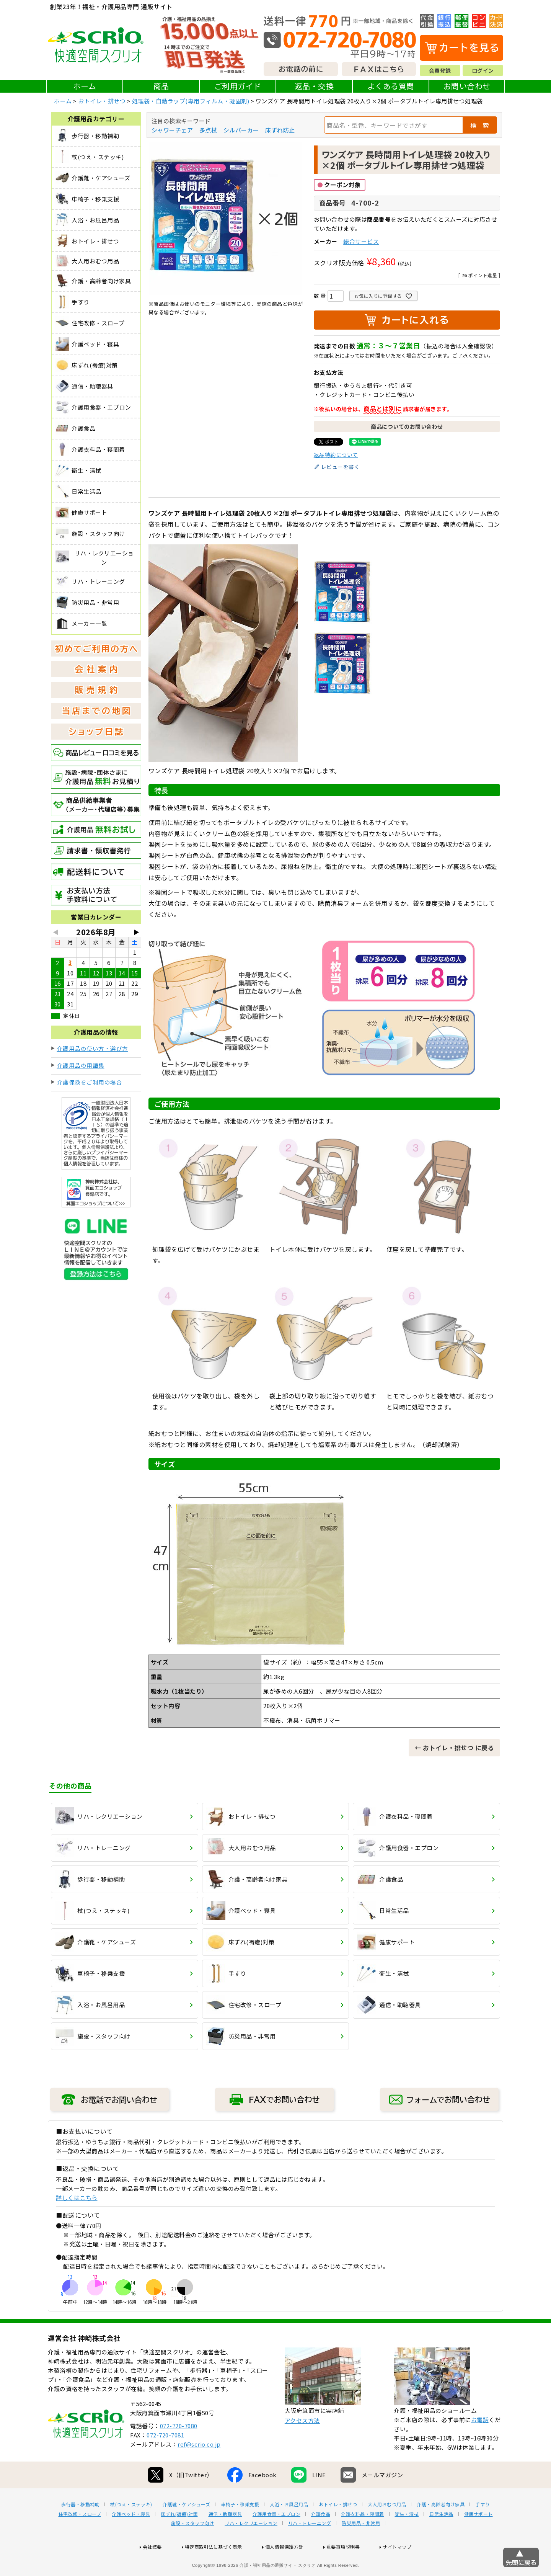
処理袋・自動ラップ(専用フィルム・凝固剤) (190, 101)
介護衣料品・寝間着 (362, 2538)
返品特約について (336, 455)
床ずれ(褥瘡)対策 (179, 2538)
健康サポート (478, 2538)
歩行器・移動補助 (80, 2529)
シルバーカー (241, 130)
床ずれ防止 (280, 130)
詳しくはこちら (77, 2198)
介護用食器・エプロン (276, 2538)
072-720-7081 (165, 2459)
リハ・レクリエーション (251, 2547)
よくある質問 (390, 85)
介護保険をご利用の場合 (89, 1082)
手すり (482, 2529)
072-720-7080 (178, 2450)
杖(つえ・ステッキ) (131, 2529)
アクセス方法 (302, 2445)
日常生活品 (441, 2538)
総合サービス (361, 241)
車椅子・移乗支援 (240, 2529)
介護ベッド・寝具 (131, 2538)
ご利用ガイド (237, 85)
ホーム (84, 85)
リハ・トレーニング (309, 2547)
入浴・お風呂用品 (289, 2529)
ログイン (483, 70)
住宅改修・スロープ (80, 2538)
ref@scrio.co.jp (199, 2469)
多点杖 (208, 130)
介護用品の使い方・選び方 (92, 1048)
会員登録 (440, 70)
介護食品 (320, 2538)
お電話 (480, 2444)
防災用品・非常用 (361, 2547)
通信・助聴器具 (225, 2538)
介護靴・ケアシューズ (186, 2529)
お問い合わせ (467, 85)
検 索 (479, 125)
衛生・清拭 (407, 2538)
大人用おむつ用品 (387, 2529)
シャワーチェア (172, 130)
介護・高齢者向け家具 (441, 2529)
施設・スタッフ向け (192, 2547)
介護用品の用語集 (80, 1065)
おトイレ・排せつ (102, 101)
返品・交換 (314, 85)
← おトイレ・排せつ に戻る (454, 1747)
